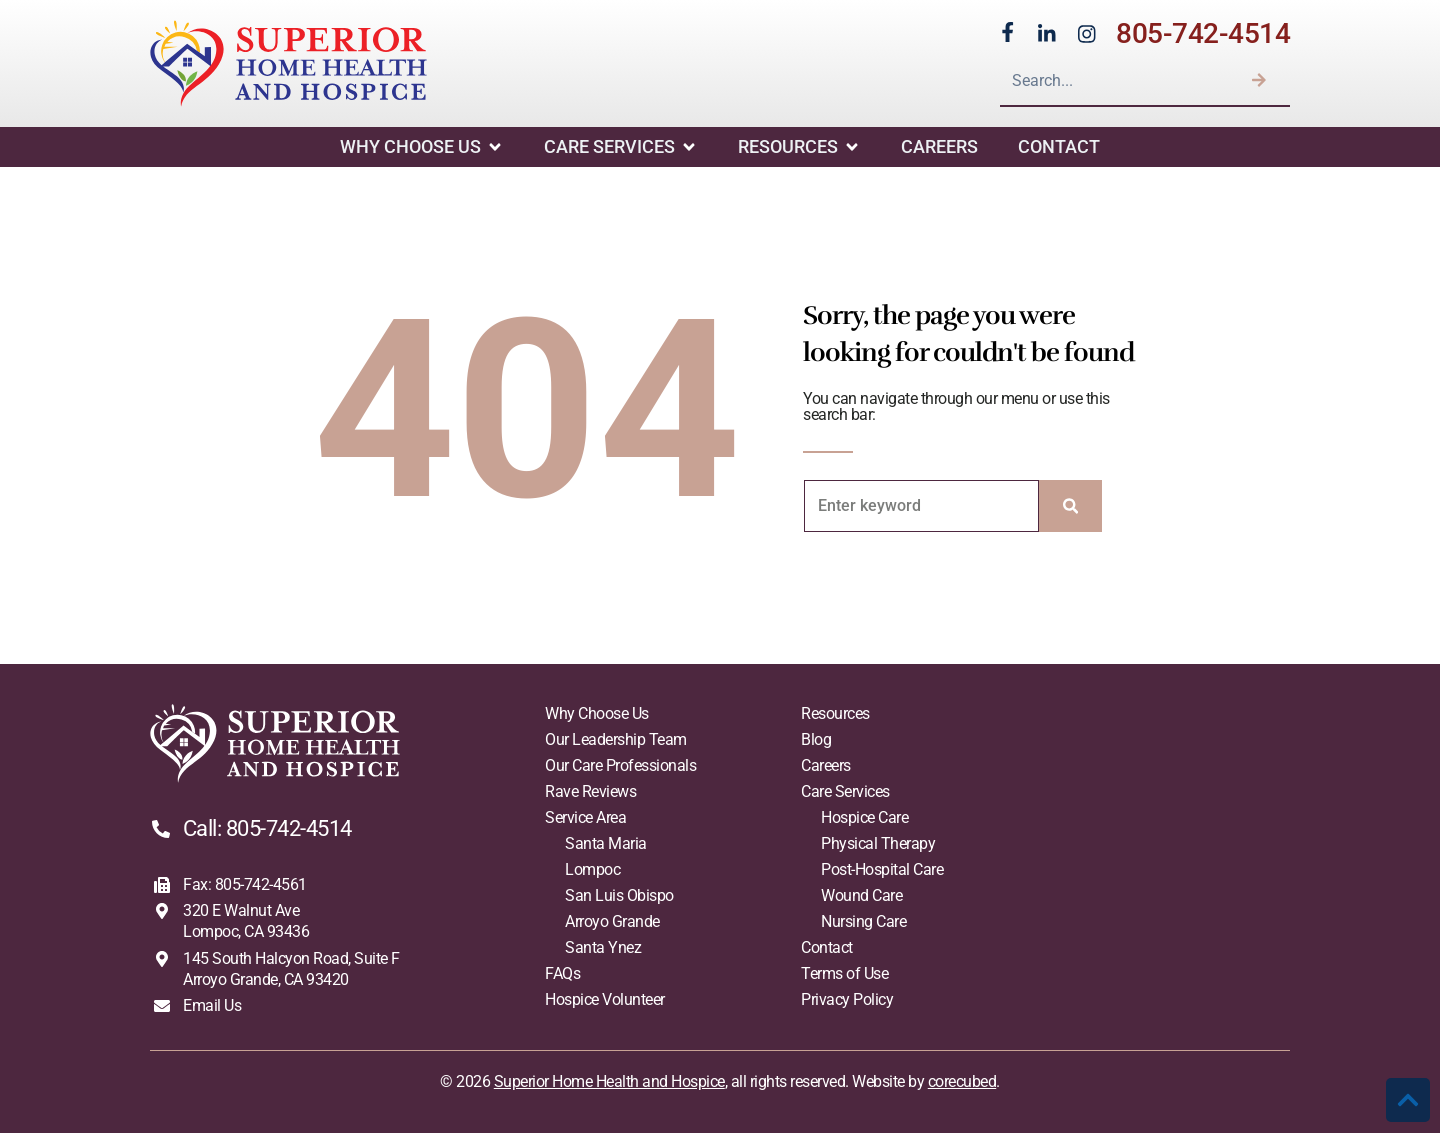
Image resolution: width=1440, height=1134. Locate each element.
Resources (799, 148)
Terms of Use (844, 974)
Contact (1059, 147)
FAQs (562, 974)
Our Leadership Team (616, 740)
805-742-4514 (1203, 33)
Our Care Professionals (620, 766)
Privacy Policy (847, 1000)
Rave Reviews (590, 792)
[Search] (1259, 80)
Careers (939, 147)
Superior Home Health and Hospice (609, 1082)
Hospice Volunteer (605, 1000)
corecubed (962, 1082)
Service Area (585, 818)
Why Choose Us (422, 148)
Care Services (621, 148)
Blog (816, 740)
